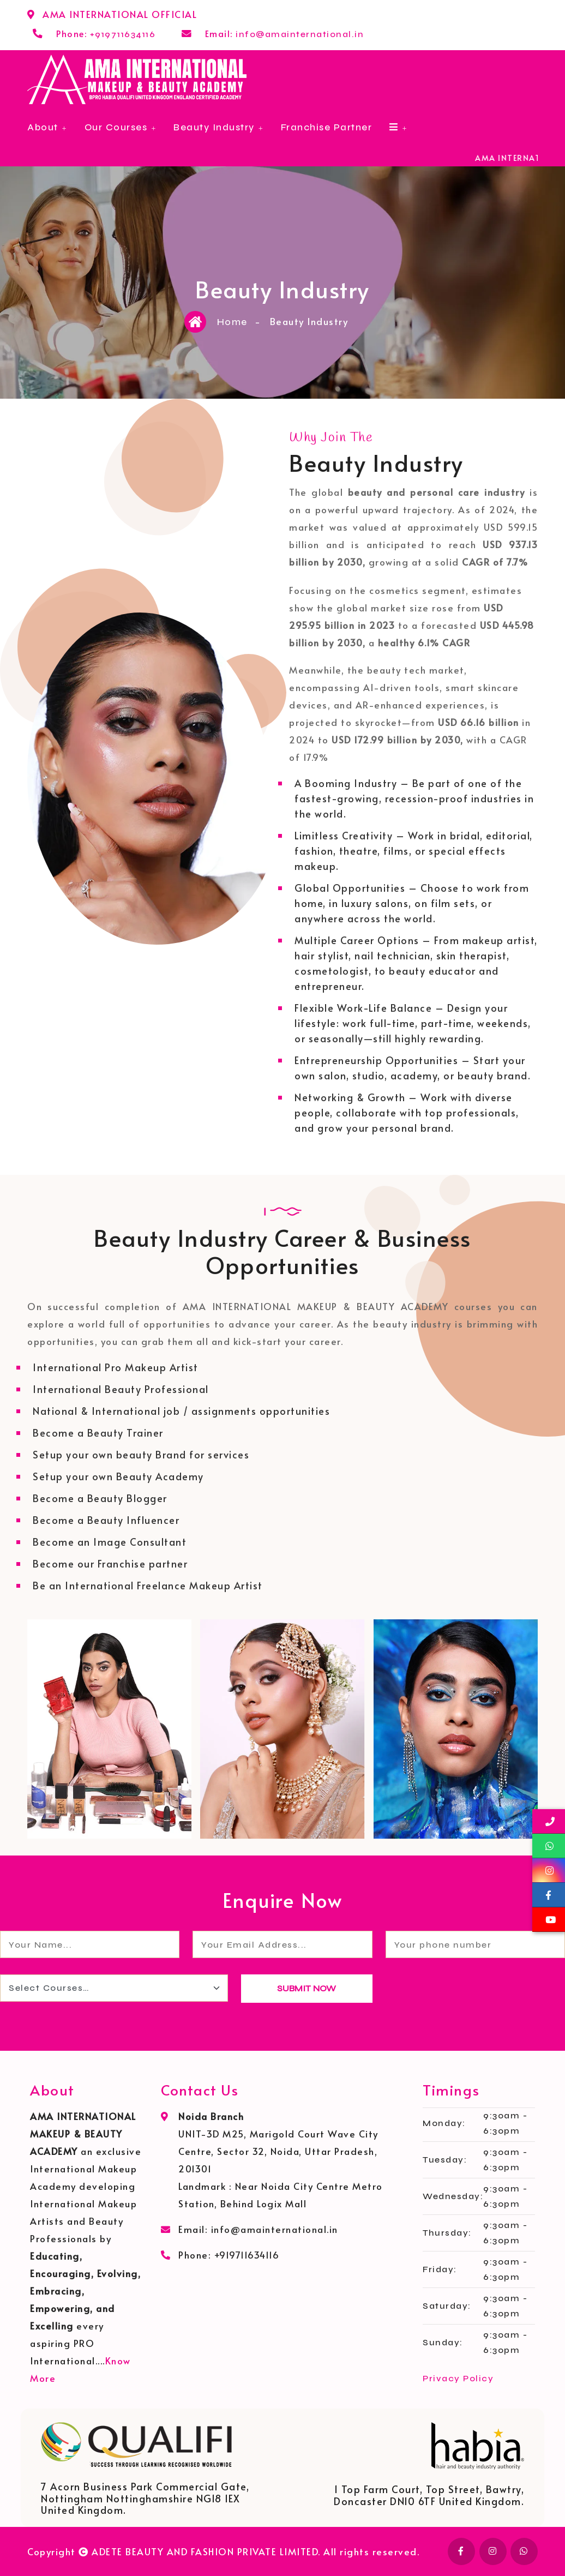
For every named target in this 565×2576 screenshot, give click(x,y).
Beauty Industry (214, 127)
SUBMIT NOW (306, 1988)
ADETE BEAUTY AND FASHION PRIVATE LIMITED (205, 2551)
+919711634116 (123, 34)
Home (232, 322)
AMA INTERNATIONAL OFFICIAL (120, 14)
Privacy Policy (458, 2378)
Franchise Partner (326, 127)
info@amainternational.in (300, 34)
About (42, 127)
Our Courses (116, 127)
